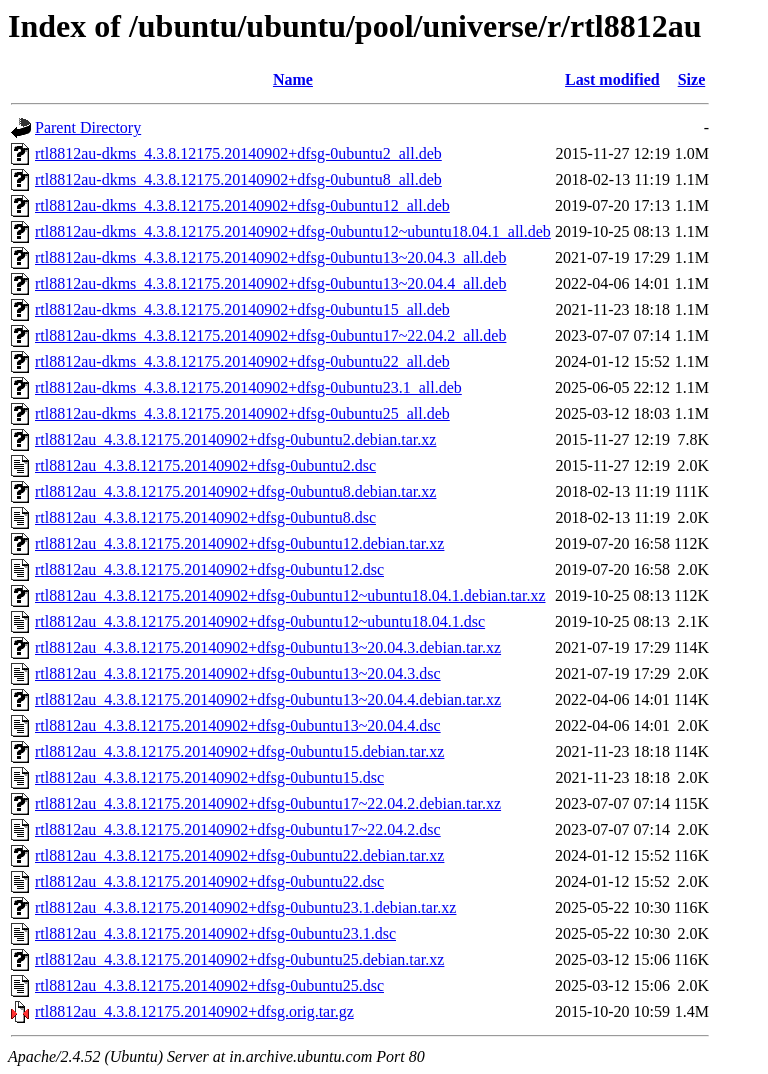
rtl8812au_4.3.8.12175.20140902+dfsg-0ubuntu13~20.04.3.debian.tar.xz (268, 647)
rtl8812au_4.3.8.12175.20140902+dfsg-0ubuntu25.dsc (209, 985)
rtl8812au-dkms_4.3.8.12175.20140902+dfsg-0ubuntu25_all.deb (242, 413)
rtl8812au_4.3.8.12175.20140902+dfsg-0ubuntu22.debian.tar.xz (239, 855)
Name (293, 79)
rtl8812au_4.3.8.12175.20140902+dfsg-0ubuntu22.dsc (209, 881)
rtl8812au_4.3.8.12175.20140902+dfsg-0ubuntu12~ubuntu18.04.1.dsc (260, 621)
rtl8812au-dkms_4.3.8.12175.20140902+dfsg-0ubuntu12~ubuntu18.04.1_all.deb (293, 231)
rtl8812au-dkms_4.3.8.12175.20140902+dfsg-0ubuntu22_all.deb (242, 361)
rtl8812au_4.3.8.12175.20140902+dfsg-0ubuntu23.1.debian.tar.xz (245, 907)
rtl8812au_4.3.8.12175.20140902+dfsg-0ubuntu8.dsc (205, 517)
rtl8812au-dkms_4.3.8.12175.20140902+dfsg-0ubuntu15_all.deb (242, 309)
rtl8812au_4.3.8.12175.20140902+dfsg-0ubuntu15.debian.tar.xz (239, 751)
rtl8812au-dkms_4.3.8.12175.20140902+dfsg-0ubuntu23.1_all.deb (248, 387)
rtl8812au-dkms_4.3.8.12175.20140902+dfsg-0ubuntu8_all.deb (238, 179)
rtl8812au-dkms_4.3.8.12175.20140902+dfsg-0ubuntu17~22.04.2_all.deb (270, 335)
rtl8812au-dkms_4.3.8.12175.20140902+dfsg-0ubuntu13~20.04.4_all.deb (270, 283)
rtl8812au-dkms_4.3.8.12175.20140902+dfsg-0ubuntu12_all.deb (242, 205)
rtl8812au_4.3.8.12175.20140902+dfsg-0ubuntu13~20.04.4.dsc (238, 725)
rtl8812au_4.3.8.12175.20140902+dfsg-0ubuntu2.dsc (205, 465)
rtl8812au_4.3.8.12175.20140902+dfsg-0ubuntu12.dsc (209, 569)
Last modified (612, 79)
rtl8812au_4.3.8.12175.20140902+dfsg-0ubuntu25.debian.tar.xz (239, 959)
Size (692, 79)
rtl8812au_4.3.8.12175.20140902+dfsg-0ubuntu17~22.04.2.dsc (238, 829)
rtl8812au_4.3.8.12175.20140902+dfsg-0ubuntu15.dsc (209, 777)
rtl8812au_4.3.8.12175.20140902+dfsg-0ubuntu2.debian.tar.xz (235, 439)
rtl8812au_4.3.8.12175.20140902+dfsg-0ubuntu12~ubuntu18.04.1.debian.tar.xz (290, 595)
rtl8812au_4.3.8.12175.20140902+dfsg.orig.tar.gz (194, 1011)
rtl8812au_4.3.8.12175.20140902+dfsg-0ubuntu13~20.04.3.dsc (238, 673)
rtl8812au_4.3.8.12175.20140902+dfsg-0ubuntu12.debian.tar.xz (239, 543)
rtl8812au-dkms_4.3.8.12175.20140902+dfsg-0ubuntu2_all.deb (238, 153)
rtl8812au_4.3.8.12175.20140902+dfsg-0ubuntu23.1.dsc (215, 933)
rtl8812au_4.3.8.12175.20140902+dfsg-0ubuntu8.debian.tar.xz (235, 491)
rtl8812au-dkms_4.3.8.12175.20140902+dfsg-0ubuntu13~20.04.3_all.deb (270, 257)
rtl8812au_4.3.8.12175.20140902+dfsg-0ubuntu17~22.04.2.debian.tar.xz (268, 803)
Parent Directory (88, 127)
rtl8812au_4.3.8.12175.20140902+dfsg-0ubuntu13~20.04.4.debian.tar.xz (268, 699)
